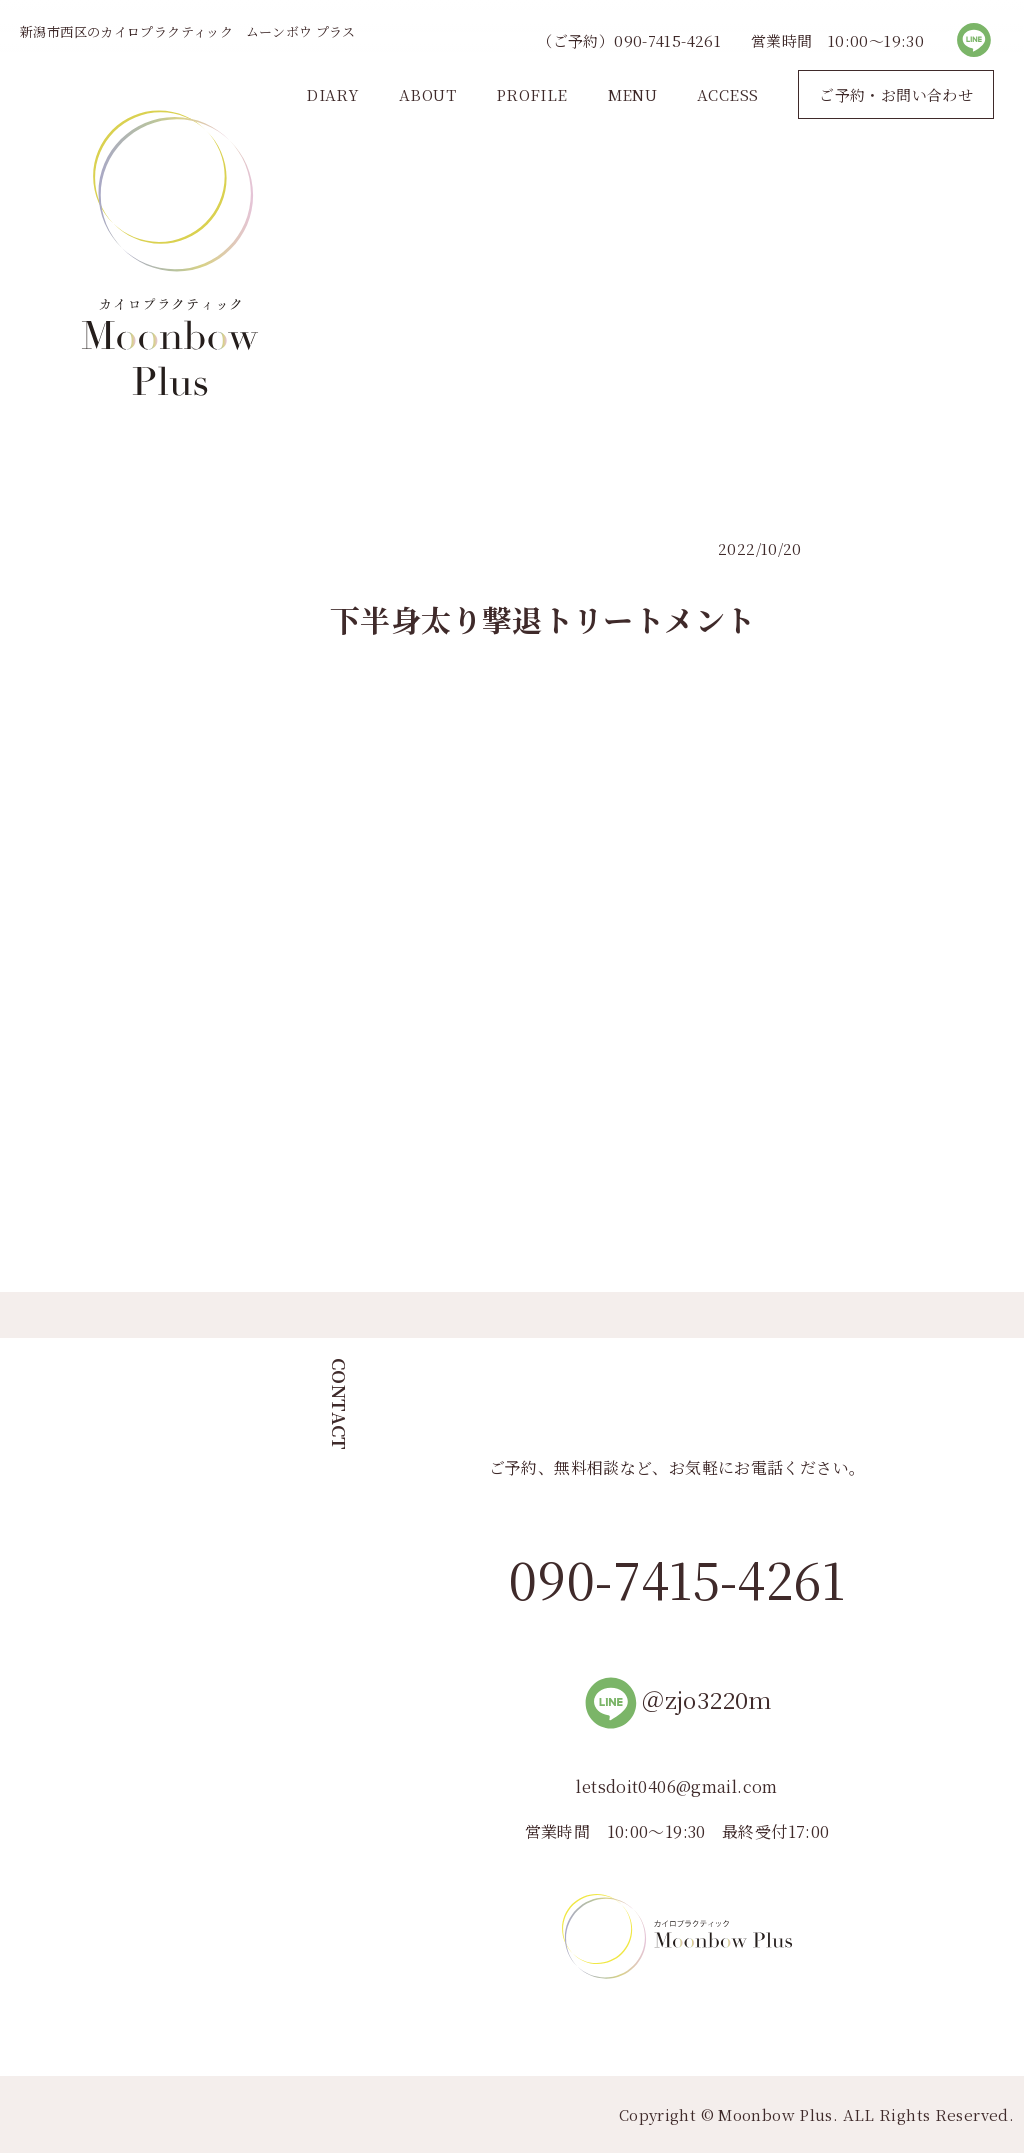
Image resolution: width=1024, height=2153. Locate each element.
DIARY (332, 94)
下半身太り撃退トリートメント (542, 619)
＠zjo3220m (676, 1699)
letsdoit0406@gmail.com (676, 1786)
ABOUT (427, 94)
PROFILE (532, 94)
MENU (633, 94)
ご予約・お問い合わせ (896, 94)
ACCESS (727, 94)
